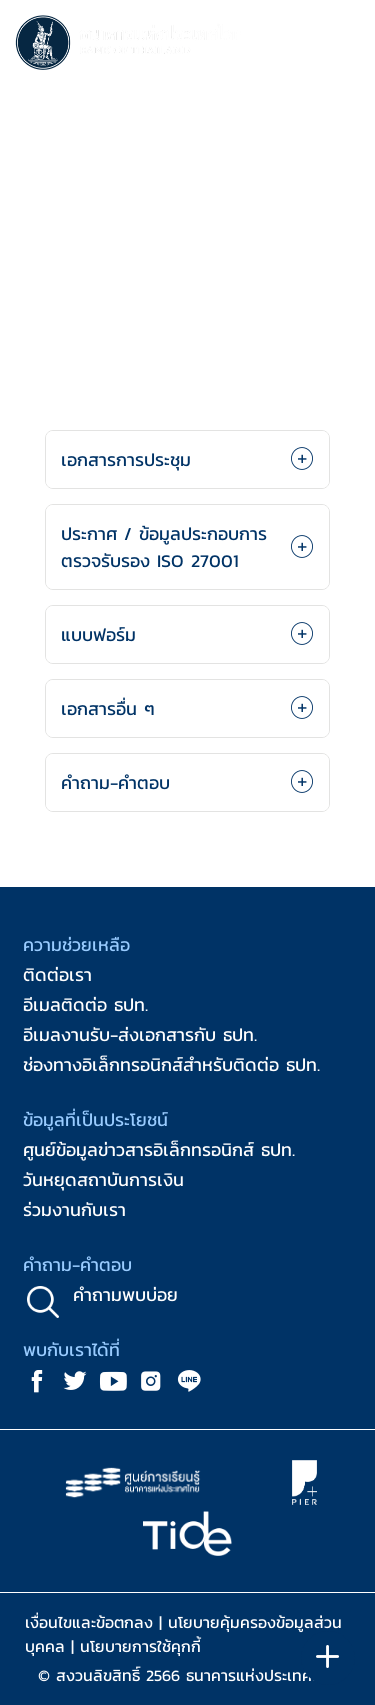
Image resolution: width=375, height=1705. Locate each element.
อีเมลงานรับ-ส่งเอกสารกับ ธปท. (140, 1034)
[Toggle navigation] (340, 46)
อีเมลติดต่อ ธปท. (85, 1004)
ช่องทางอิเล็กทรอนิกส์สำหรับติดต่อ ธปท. (171, 1064)
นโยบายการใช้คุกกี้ (140, 1646)
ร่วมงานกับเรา (74, 1209)
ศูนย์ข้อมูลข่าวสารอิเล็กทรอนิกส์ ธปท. (159, 1149)
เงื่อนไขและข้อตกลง (89, 1622)
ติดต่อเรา (57, 974)
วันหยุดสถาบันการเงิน (103, 1179)
